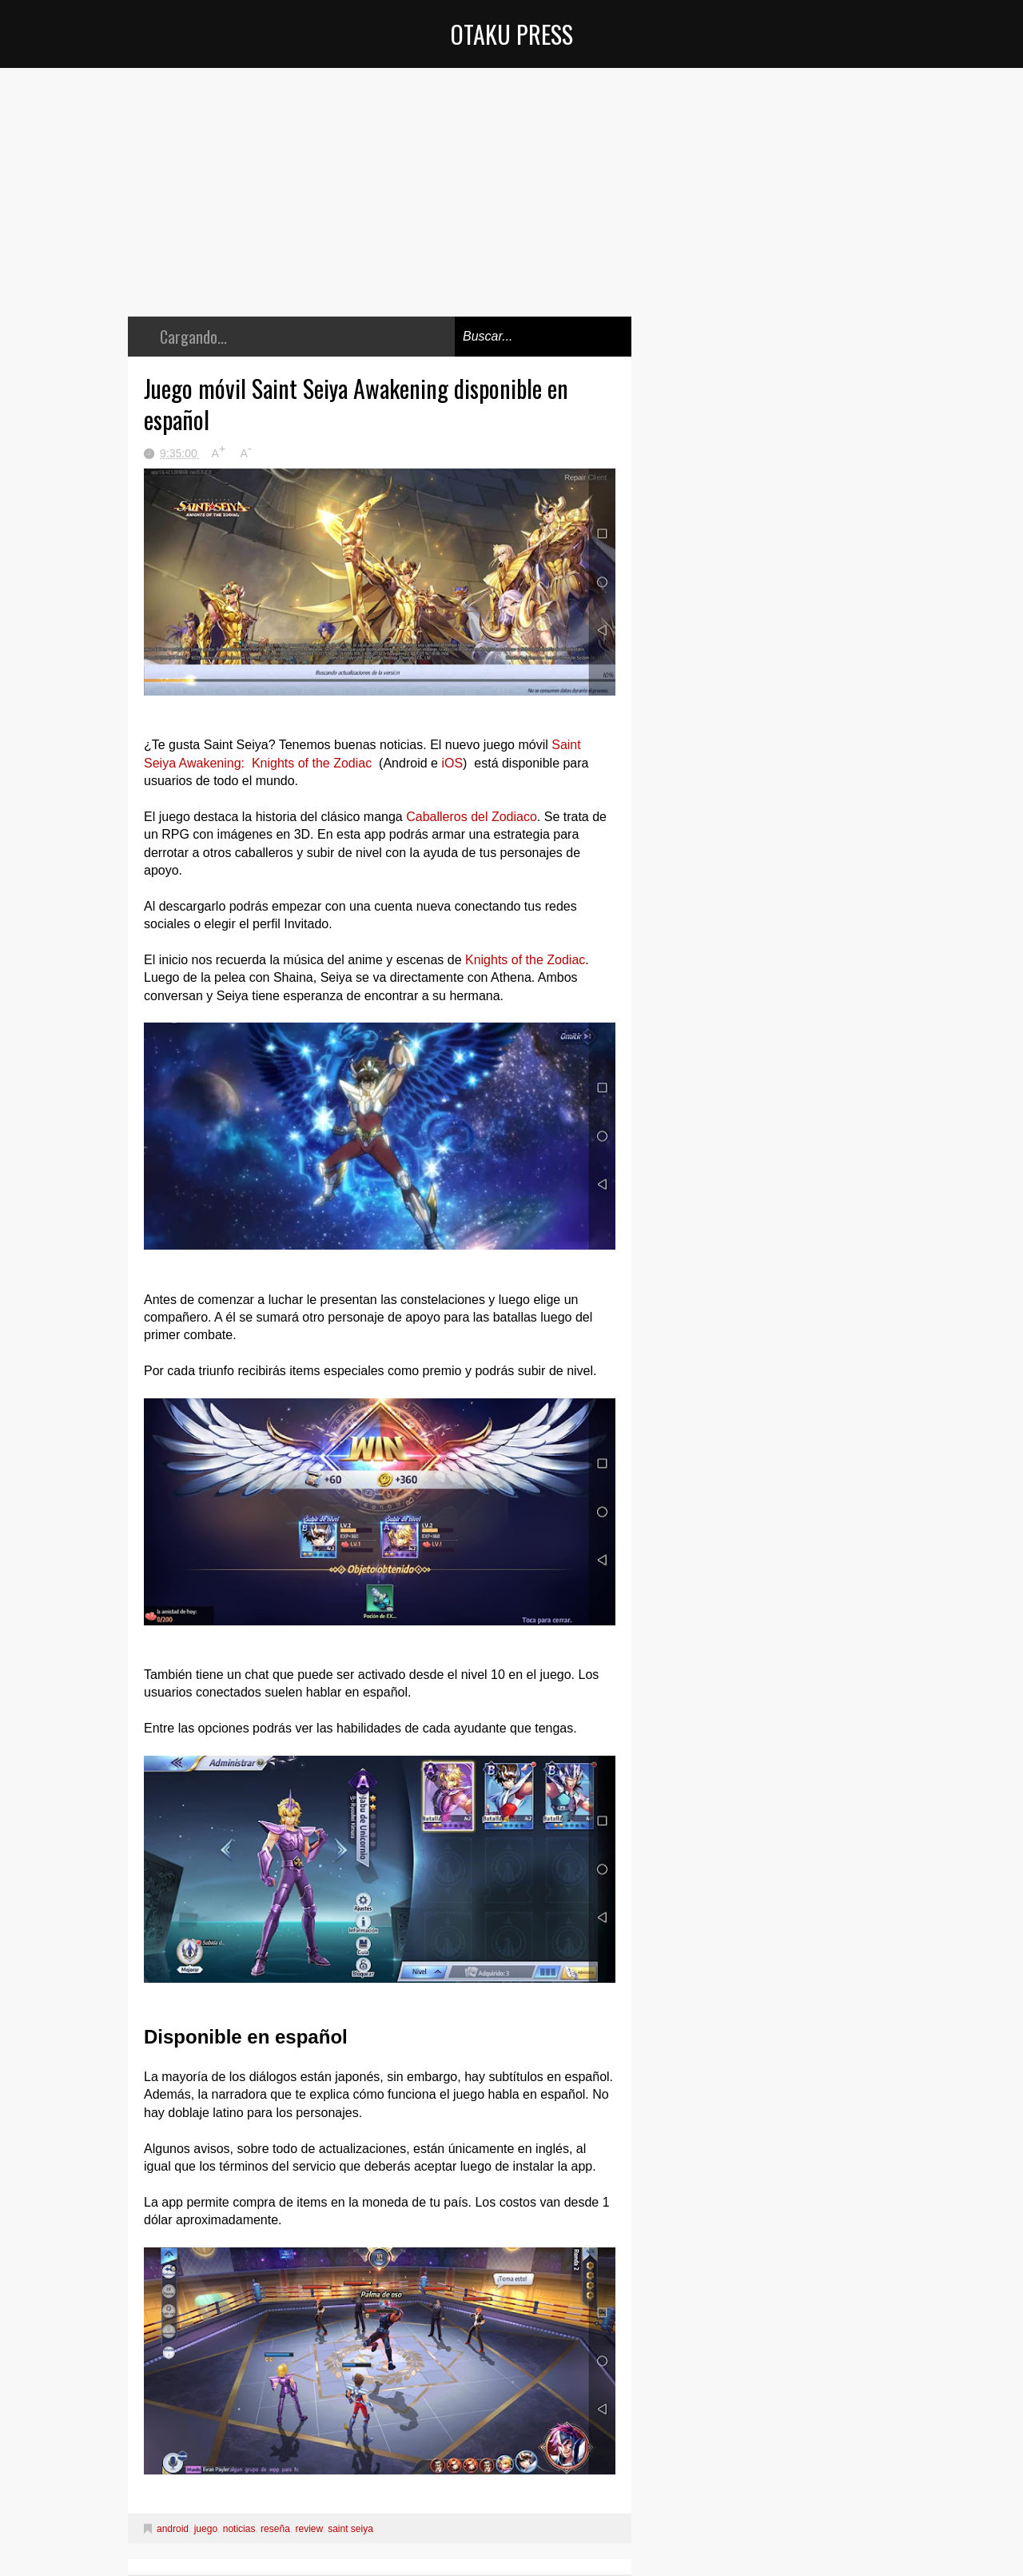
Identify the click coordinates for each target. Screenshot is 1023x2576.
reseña (275, 2528)
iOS (450, 763)
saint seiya (350, 2528)
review (308, 2528)
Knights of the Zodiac (525, 960)
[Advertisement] (379, 204)
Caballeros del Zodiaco (470, 816)
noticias (239, 2528)
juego (205, 2528)
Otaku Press (512, 34)
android (173, 2528)
